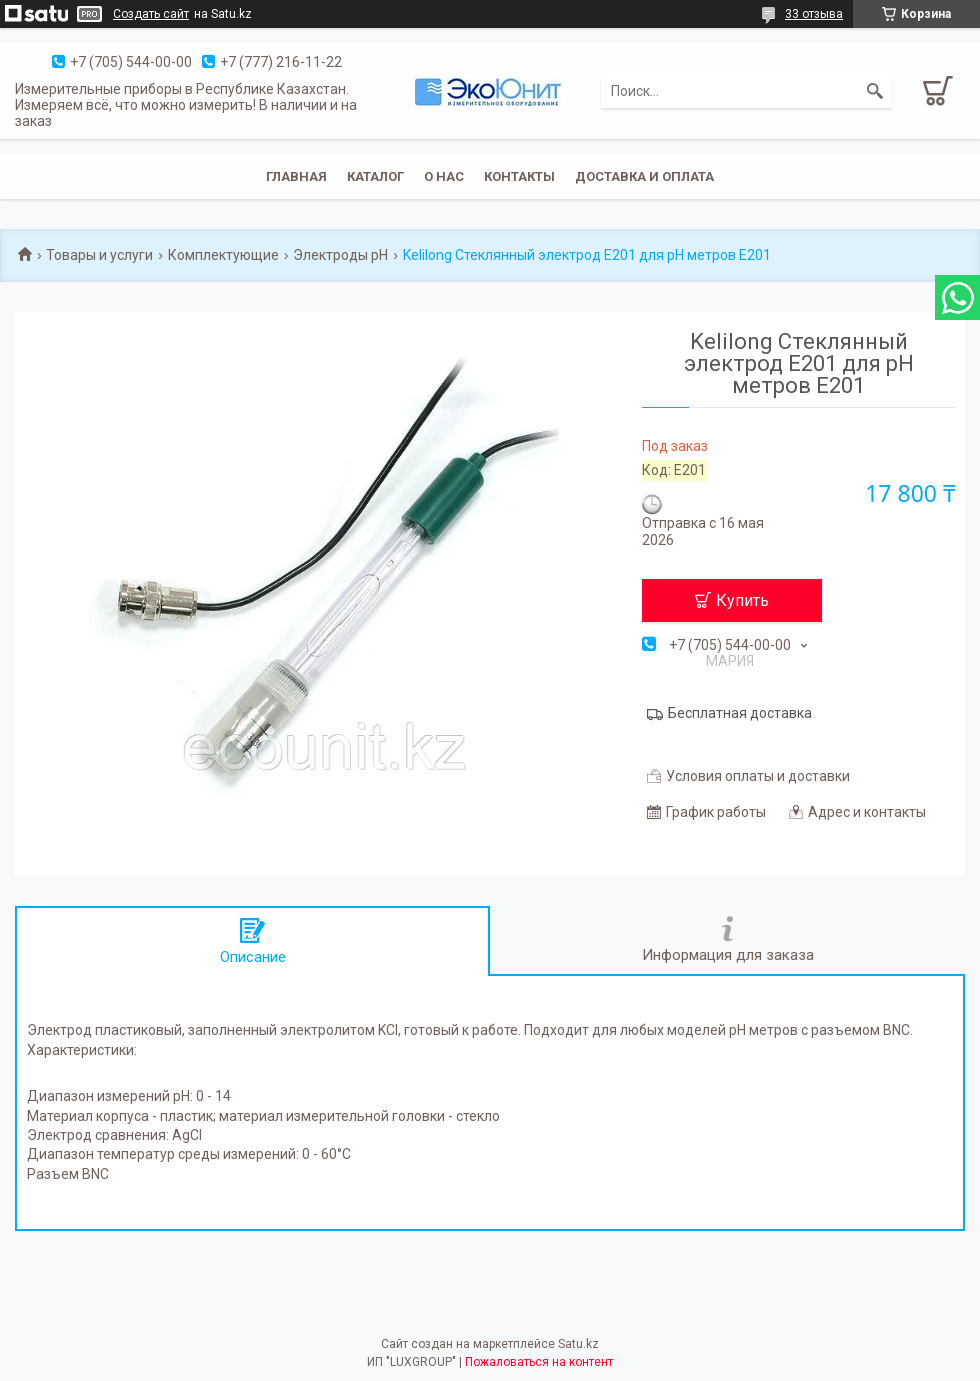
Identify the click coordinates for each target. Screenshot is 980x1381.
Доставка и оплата (644, 176)
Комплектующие (223, 255)
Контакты (519, 176)
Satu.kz (578, 1344)
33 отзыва (814, 14)
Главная (296, 176)
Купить (742, 600)
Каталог (375, 176)
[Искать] (875, 91)
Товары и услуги (99, 255)
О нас (444, 176)
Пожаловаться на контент (539, 1362)
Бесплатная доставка (740, 713)
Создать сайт (151, 14)
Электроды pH (340, 255)
